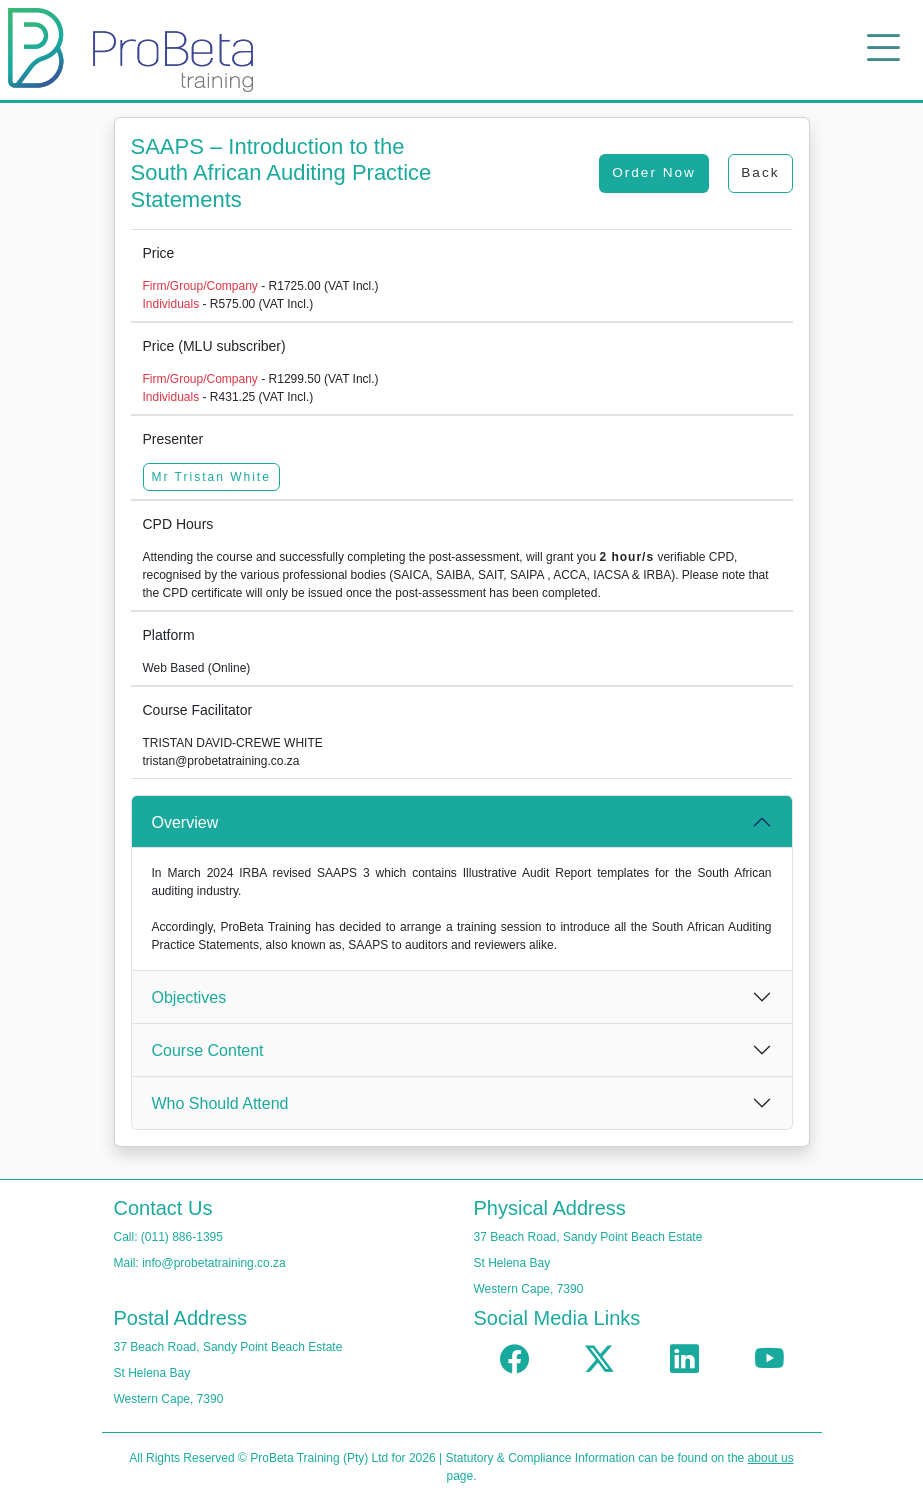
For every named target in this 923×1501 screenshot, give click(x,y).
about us (771, 1458)
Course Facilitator (198, 710)
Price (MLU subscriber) (214, 346)
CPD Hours (178, 524)
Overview (185, 822)
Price (159, 253)
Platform (169, 635)
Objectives (189, 997)
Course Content (208, 1050)
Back (760, 172)
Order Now (654, 172)
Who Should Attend (220, 1103)
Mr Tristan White (211, 477)
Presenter (173, 439)
